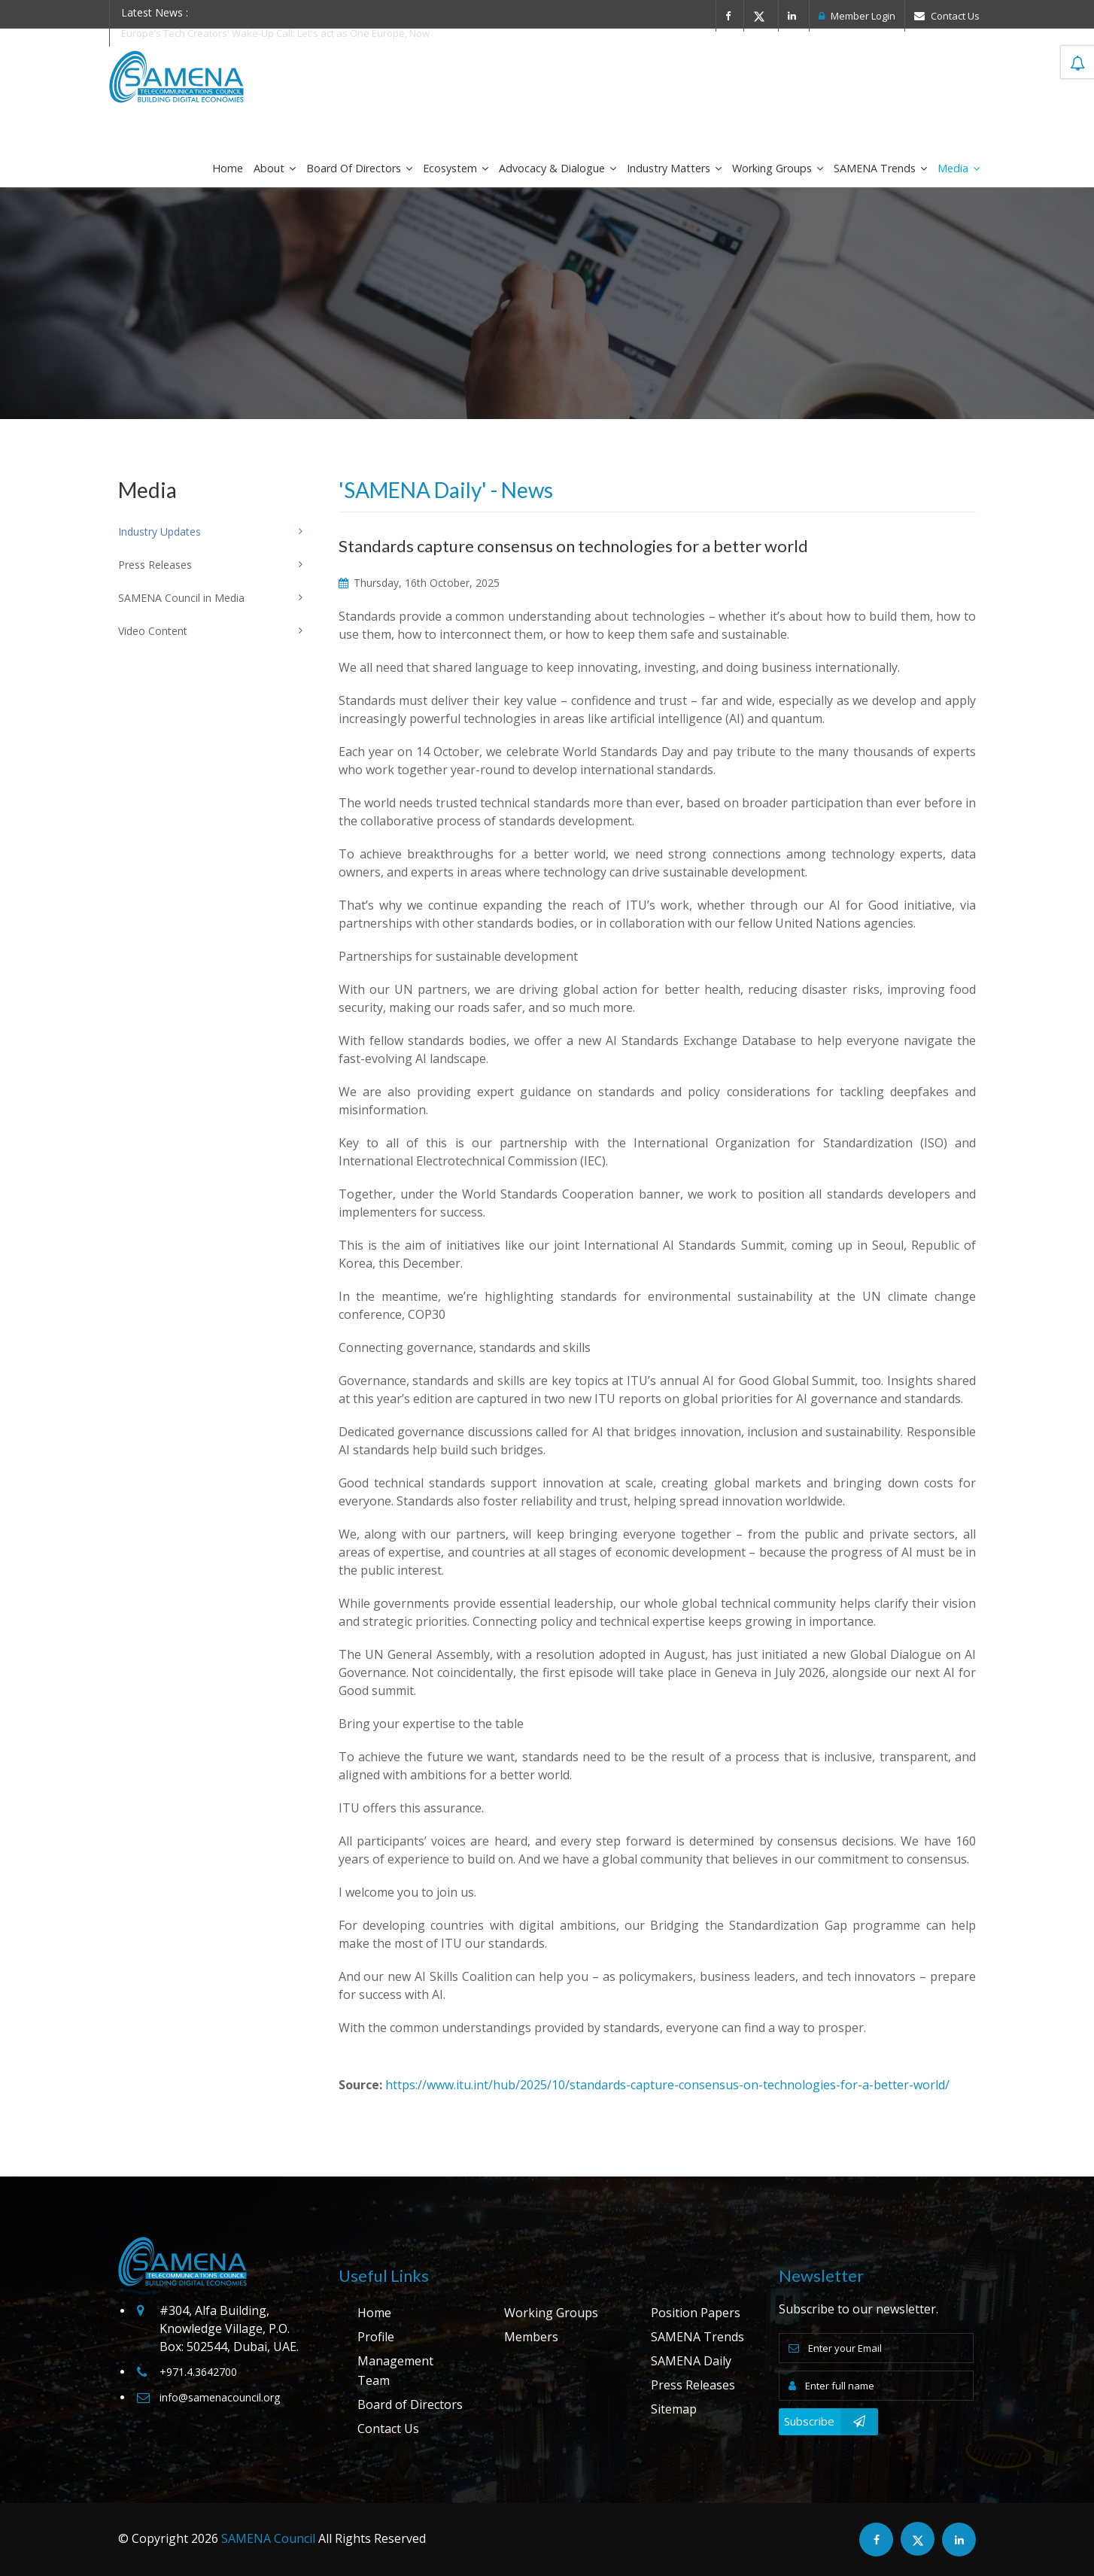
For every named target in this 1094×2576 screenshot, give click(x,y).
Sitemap (674, 2409)
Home (227, 168)
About (275, 168)
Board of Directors (359, 168)
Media (958, 168)
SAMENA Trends (880, 168)
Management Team (395, 2371)
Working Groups (777, 168)
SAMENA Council (268, 2538)
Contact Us (947, 16)
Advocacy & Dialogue (557, 168)
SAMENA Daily (691, 2361)
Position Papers (695, 2312)
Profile (375, 2336)
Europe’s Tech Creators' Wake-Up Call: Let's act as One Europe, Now (275, 33)
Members (531, 2336)
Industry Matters (674, 168)
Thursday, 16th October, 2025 (419, 583)
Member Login (857, 16)
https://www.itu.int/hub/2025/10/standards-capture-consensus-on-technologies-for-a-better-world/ (667, 2084)
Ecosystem (455, 168)
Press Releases (693, 2385)
